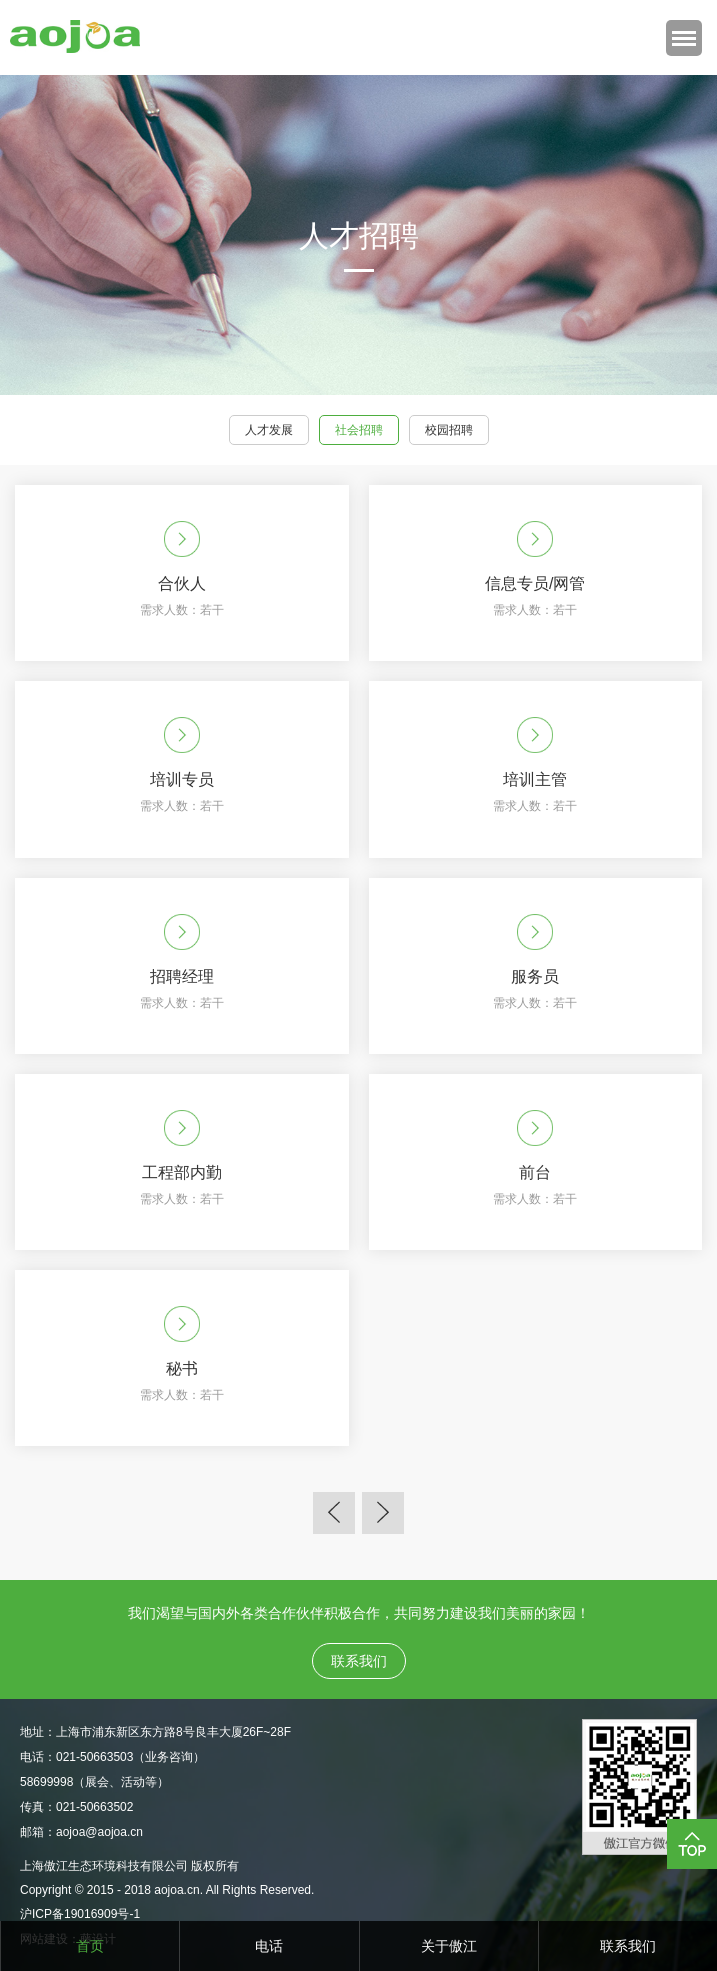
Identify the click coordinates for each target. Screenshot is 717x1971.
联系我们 (628, 1946)
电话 (269, 1946)
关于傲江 (449, 1946)
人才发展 (269, 430)
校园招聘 (449, 430)
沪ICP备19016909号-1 (80, 1914)
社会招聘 (359, 430)
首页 (90, 1946)
